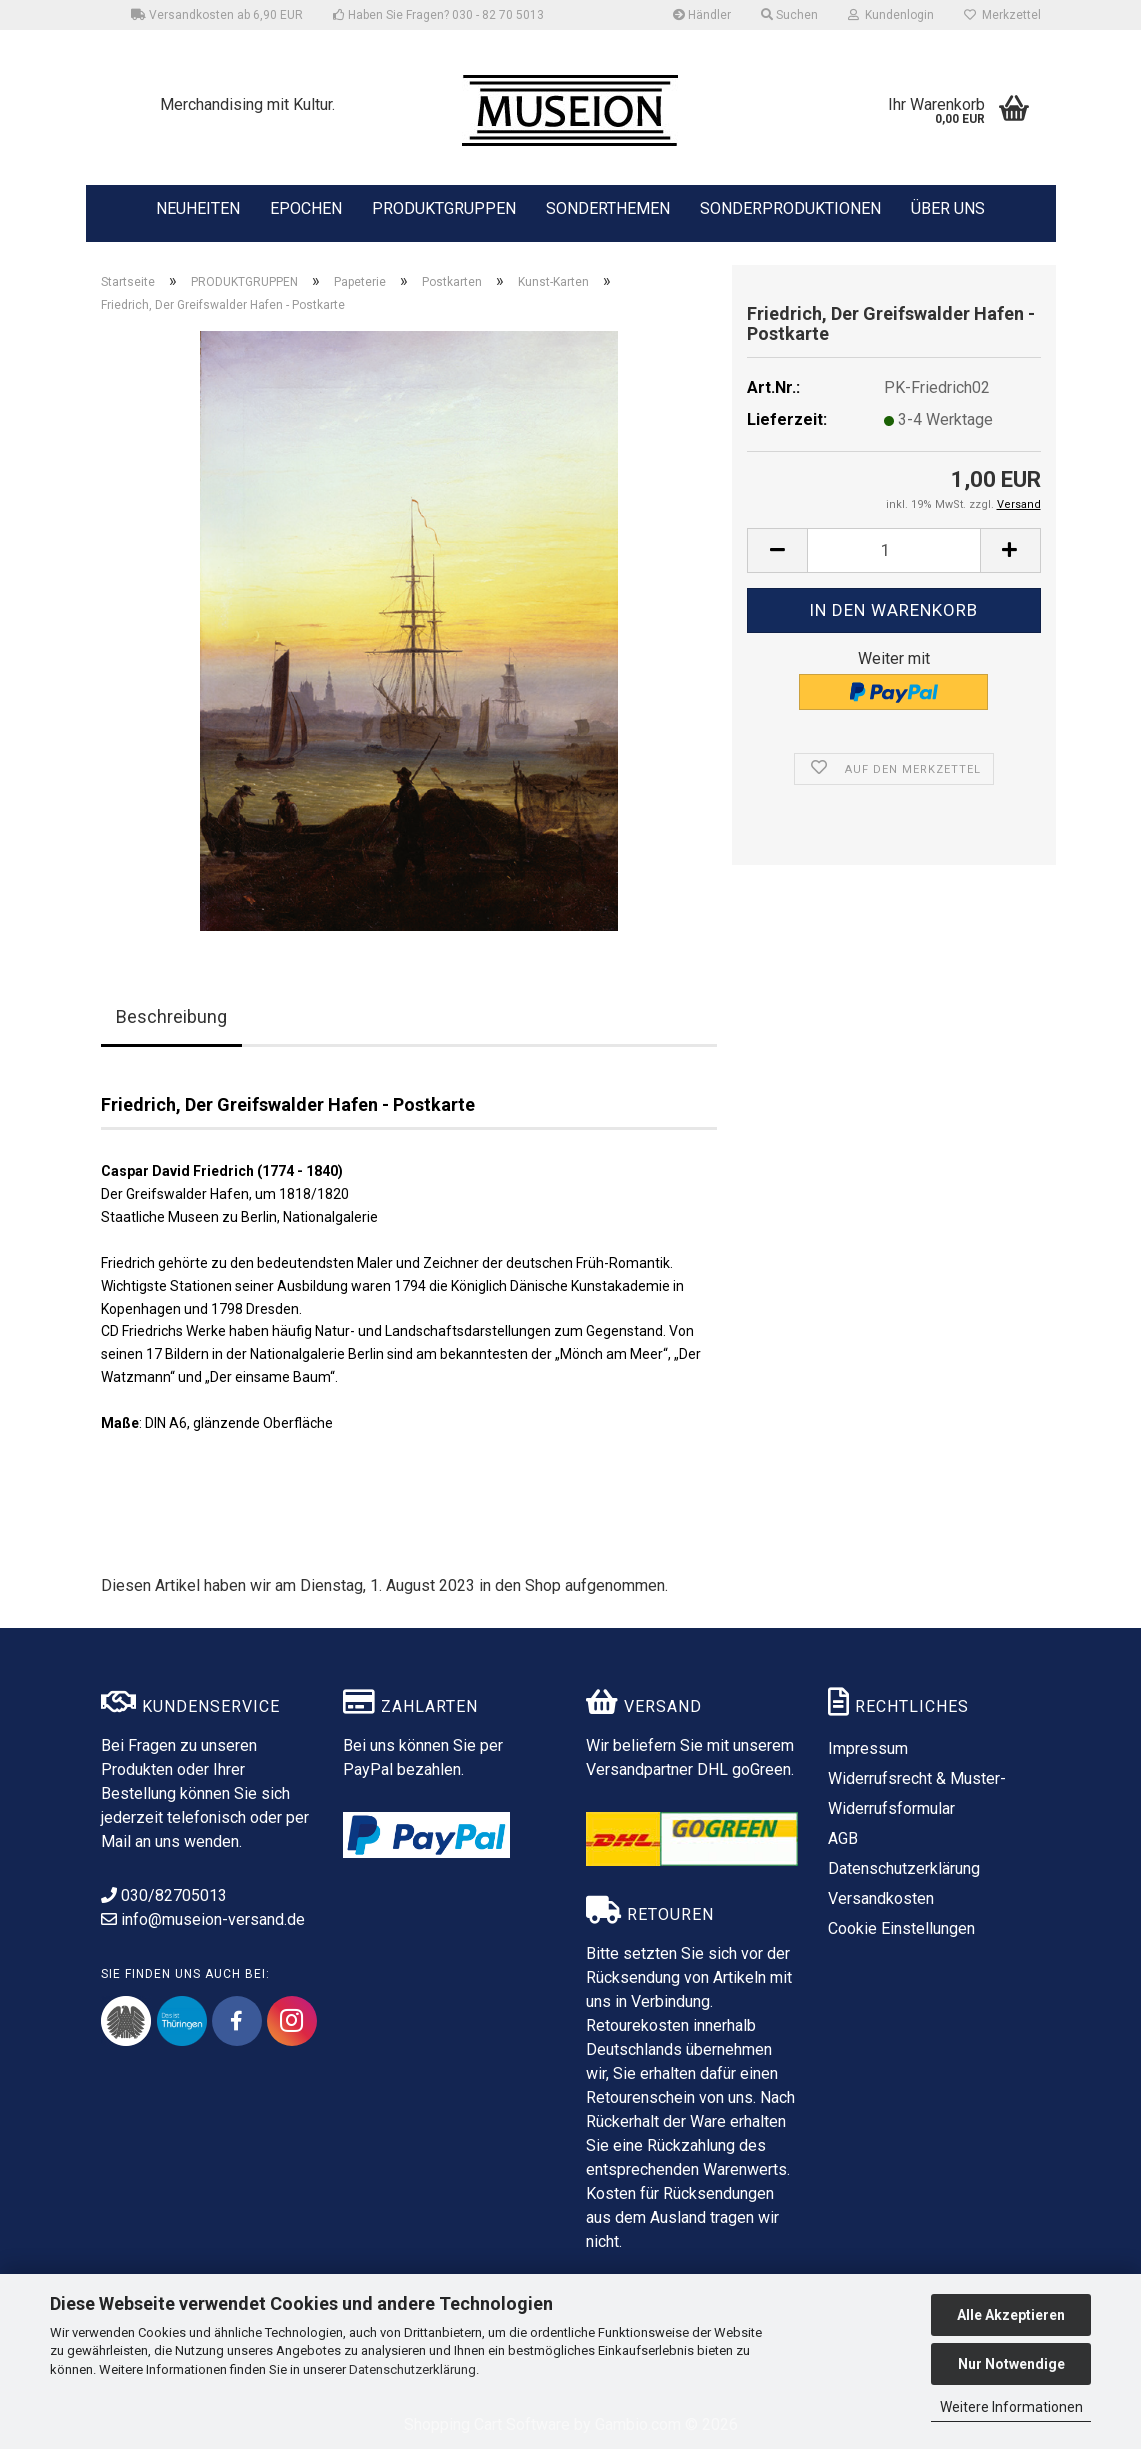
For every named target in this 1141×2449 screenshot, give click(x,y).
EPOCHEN (306, 207)
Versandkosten (881, 1898)
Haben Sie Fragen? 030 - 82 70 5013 (438, 15)
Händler (702, 15)
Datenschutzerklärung (412, 2369)
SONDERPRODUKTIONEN (790, 207)
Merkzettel (1002, 15)
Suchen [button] (789, 15)
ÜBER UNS (948, 208)
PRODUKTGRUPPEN (444, 207)
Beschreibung (171, 1016)
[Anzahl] (893, 550)
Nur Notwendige (1011, 2364)
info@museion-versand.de (203, 1919)
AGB (843, 1838)
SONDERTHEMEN (608, 207)
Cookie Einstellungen (901, 1928)
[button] (777, 550)
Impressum (868, 1748)
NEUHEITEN (198, 207)
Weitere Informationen (1011, 2407)
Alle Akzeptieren (1011, 2315)
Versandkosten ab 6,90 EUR (217, 15)
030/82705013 (164, 1895)
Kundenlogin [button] (891, 15)
